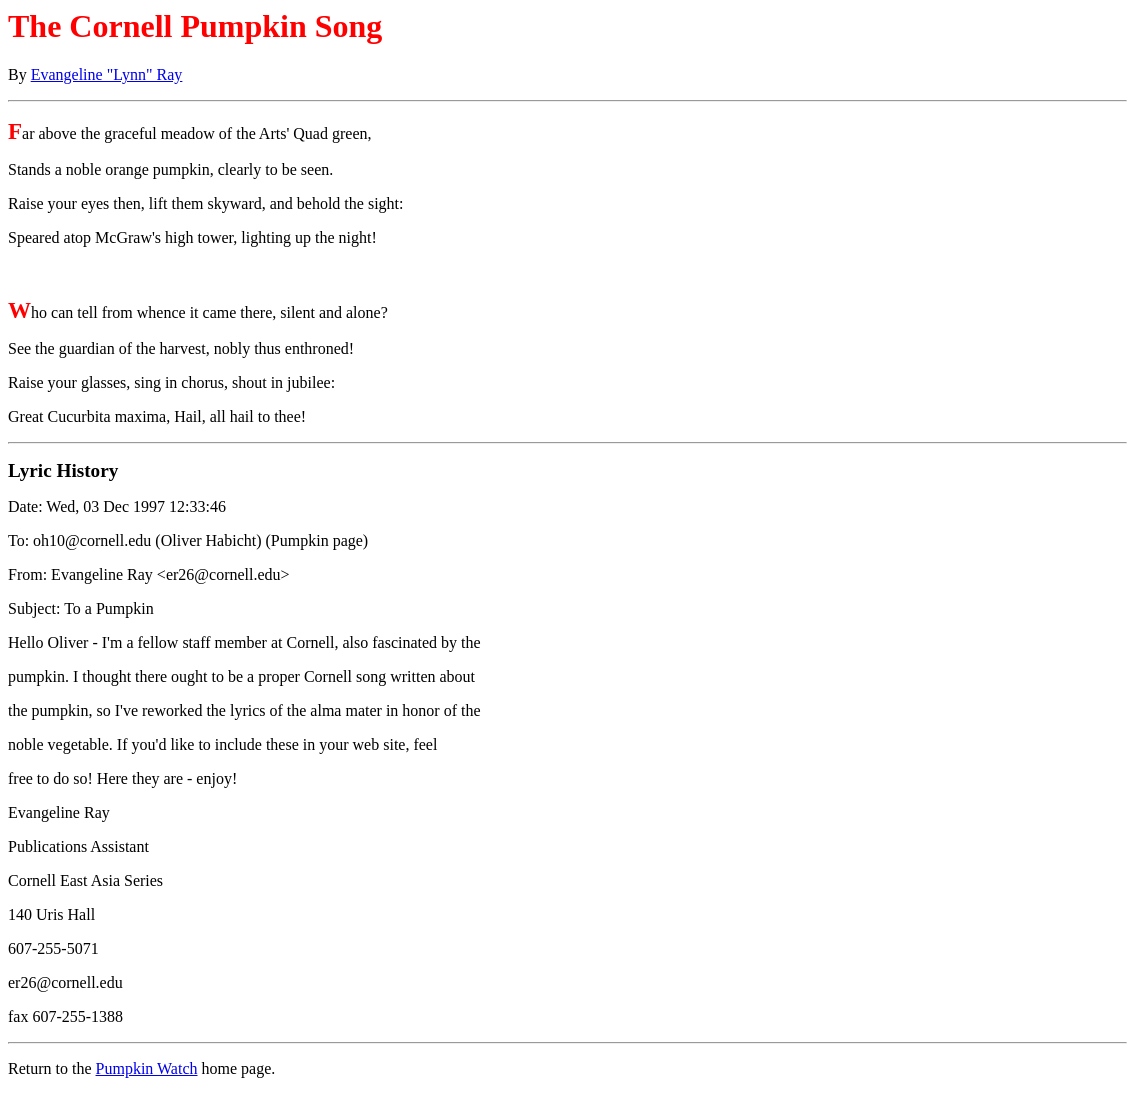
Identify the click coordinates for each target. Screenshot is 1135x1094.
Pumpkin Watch (147, 1068)
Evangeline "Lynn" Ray (107, 74)
